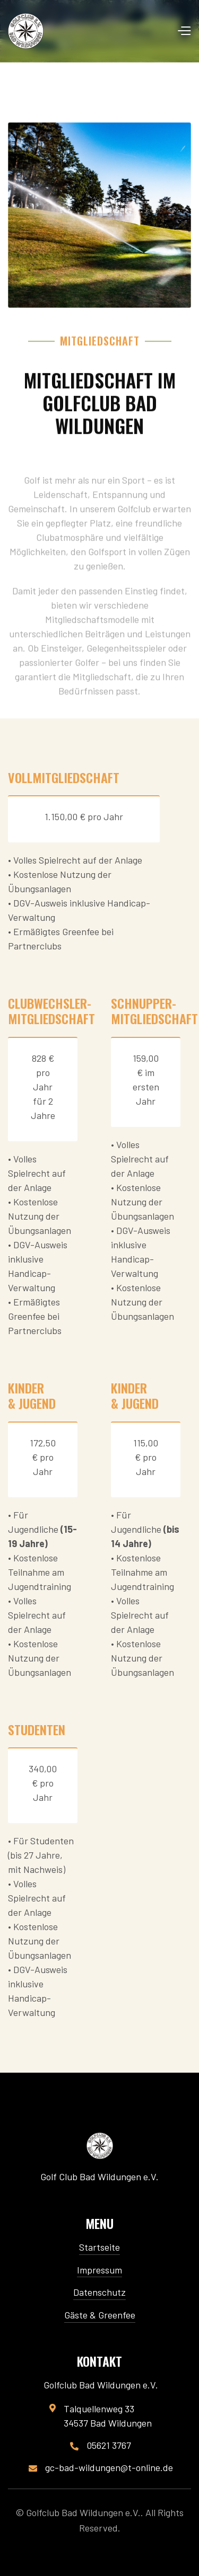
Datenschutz (99, 2292)
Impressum (99, 2270)
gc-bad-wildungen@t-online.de (109, 2467)
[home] (26, 31)
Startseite (99, 2247)
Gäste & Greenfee (99, 2315)
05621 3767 (108, 2445)
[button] (184, 31)
